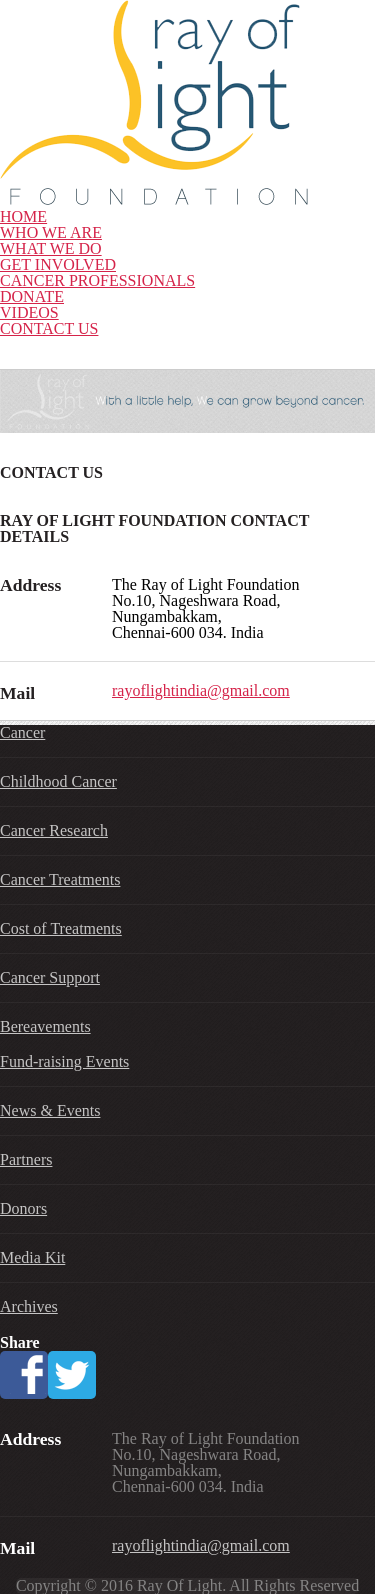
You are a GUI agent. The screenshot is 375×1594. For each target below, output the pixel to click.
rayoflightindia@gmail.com (201, 690)
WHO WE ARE (51, 232)
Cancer (22, 732)
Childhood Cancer (58, 781)
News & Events (50, 1110)
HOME (23, 216)
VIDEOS (29, 312)
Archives (29, 1306)
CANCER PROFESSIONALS (97, 280)
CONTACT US (49, 328)
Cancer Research (54, 830)
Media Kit (32, 1257)
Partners (26, 1159)
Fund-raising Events (64, 1061)
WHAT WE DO (51, 248)
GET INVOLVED (58, 264)
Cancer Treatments (60, 879)
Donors (23, 1208)
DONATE (32, 296)
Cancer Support (50, 977)
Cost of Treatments (61, 928)
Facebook (24, 1375)
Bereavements (45, 1026)
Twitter (72, 1375)
